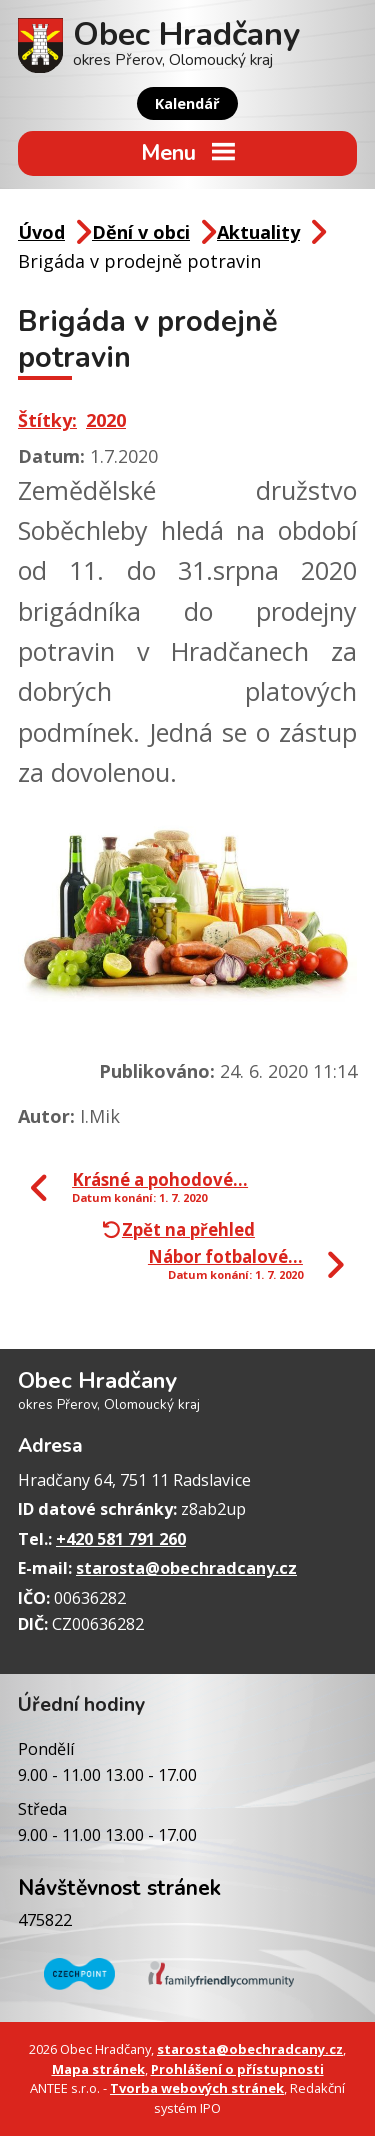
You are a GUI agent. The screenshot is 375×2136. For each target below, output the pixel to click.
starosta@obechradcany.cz (186, 1568)
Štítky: (47, 420)
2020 (106, 420)
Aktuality (258, 232)
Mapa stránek (98, 2069)
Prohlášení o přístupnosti (237, 2069)
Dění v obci (141, 232)
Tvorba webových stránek (197, 2088)
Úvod (41, 232)
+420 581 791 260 (121, 1539)
